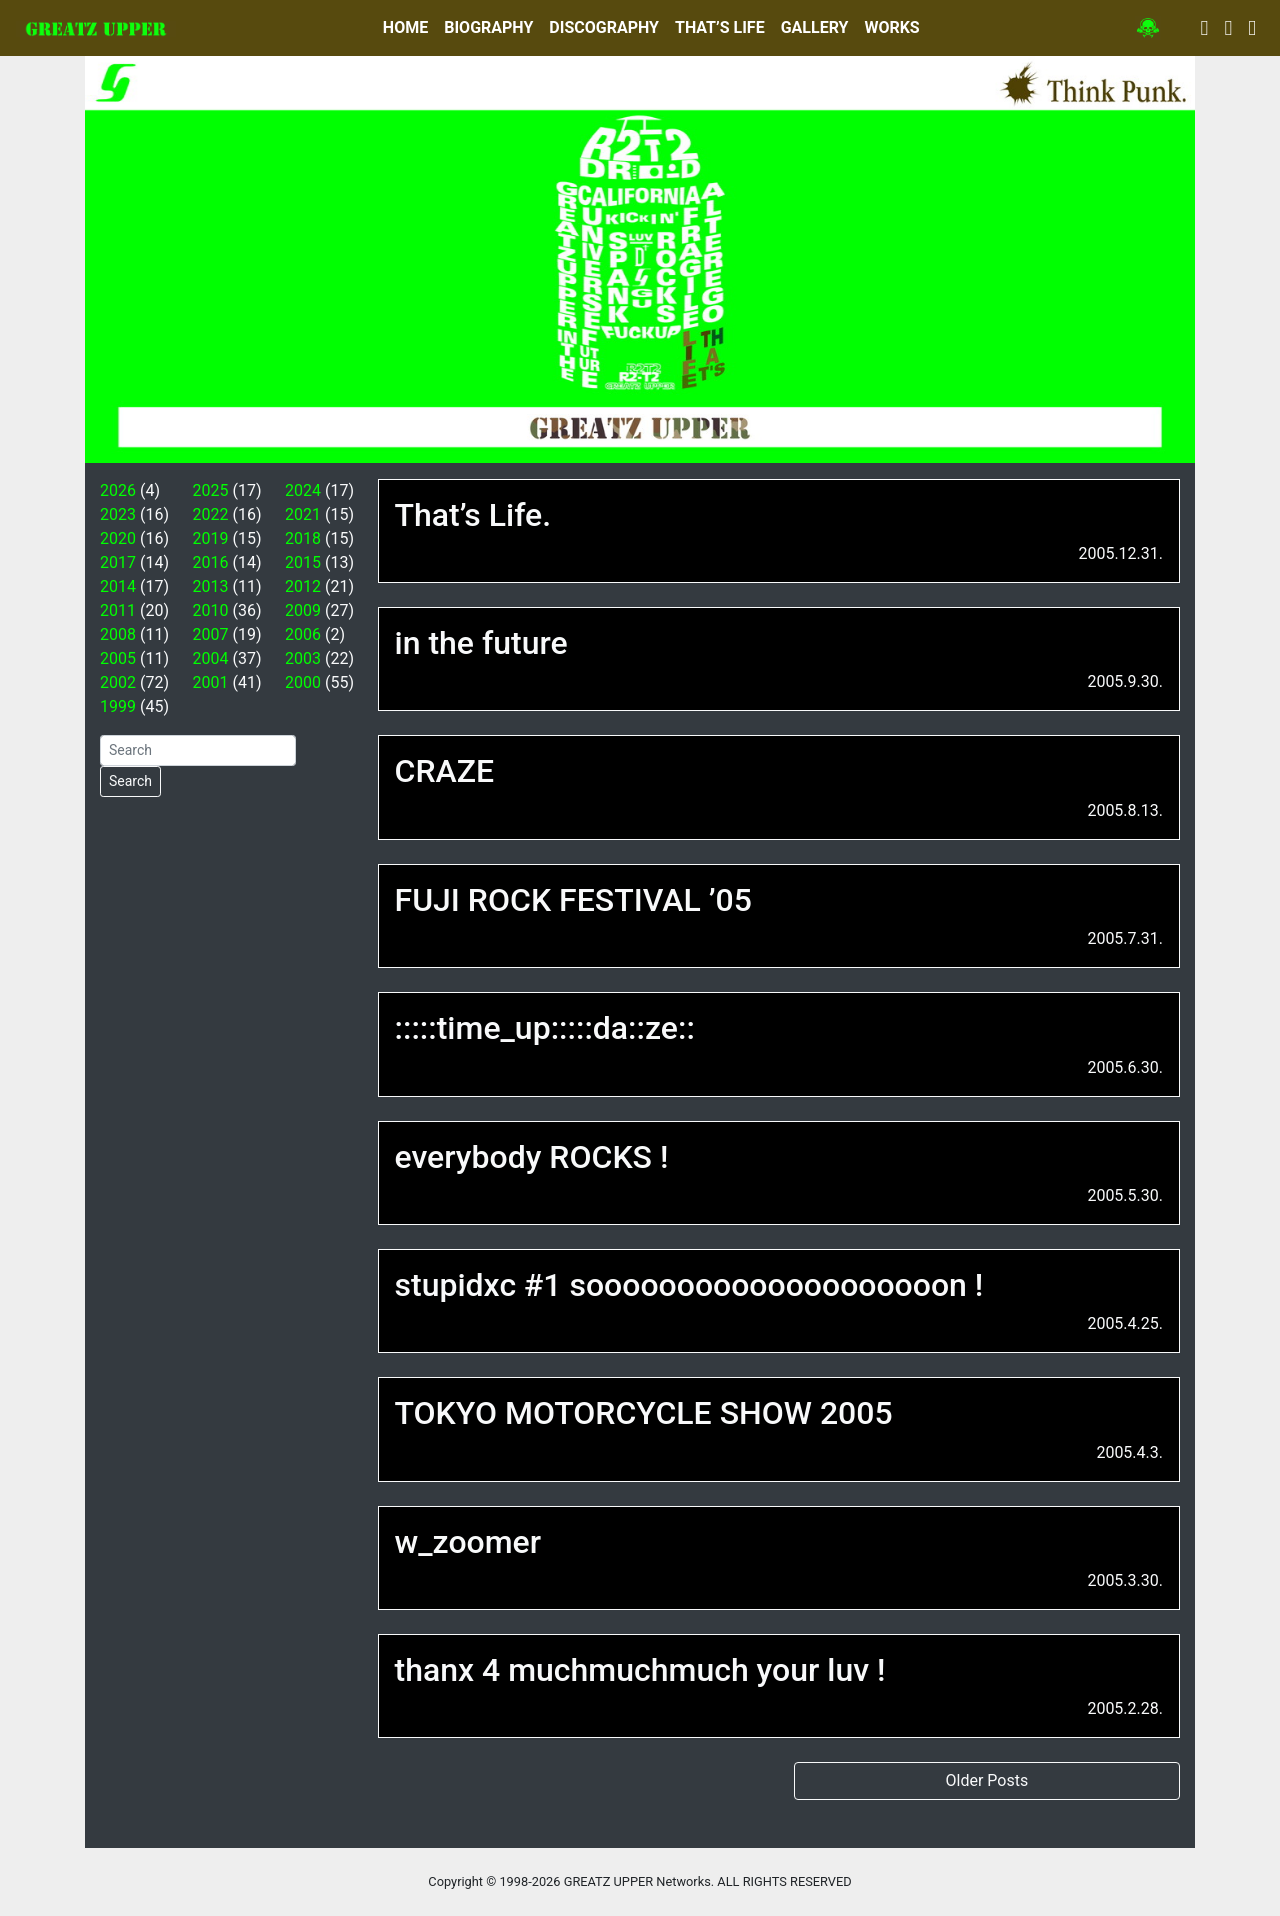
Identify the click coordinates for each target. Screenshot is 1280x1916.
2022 (211, 514)
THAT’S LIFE (720, 27)
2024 (303, 490)
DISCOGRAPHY (604, 27)
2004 (211, 658)
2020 (118, 538)
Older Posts (987, 1780)
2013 (211, 586)
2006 (303, 634)
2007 (211, 634)
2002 (118, 682)
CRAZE (445, 771)
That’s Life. (473, 515)
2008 (118, 634)
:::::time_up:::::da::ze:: (545, 1028)
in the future (481, 643)
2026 (118, 490)
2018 (303, 538)
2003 (303, 658)
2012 (303, 586)
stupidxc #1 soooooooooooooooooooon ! (689, 1285)
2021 (303, 514)
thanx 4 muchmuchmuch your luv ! (640, 1670)
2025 (211, 490)
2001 (211, 682)
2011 (118, 610)
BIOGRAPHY (488, 27)
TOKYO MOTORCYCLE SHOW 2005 (644, 1413)
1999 (118, 706)
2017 (118, 562)
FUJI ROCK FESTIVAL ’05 (573, 900)
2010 (211, 610)
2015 (303, 562)
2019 (211, 538)
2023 (118, 514)
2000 (303, 682)
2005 (118, 658)
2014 (118, 586)
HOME (405, 27)
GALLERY (815, 27)
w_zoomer (468, 1542)
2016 (211, 562)
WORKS (891, 27)
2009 (303, 610)
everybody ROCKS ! (532, 1157)
